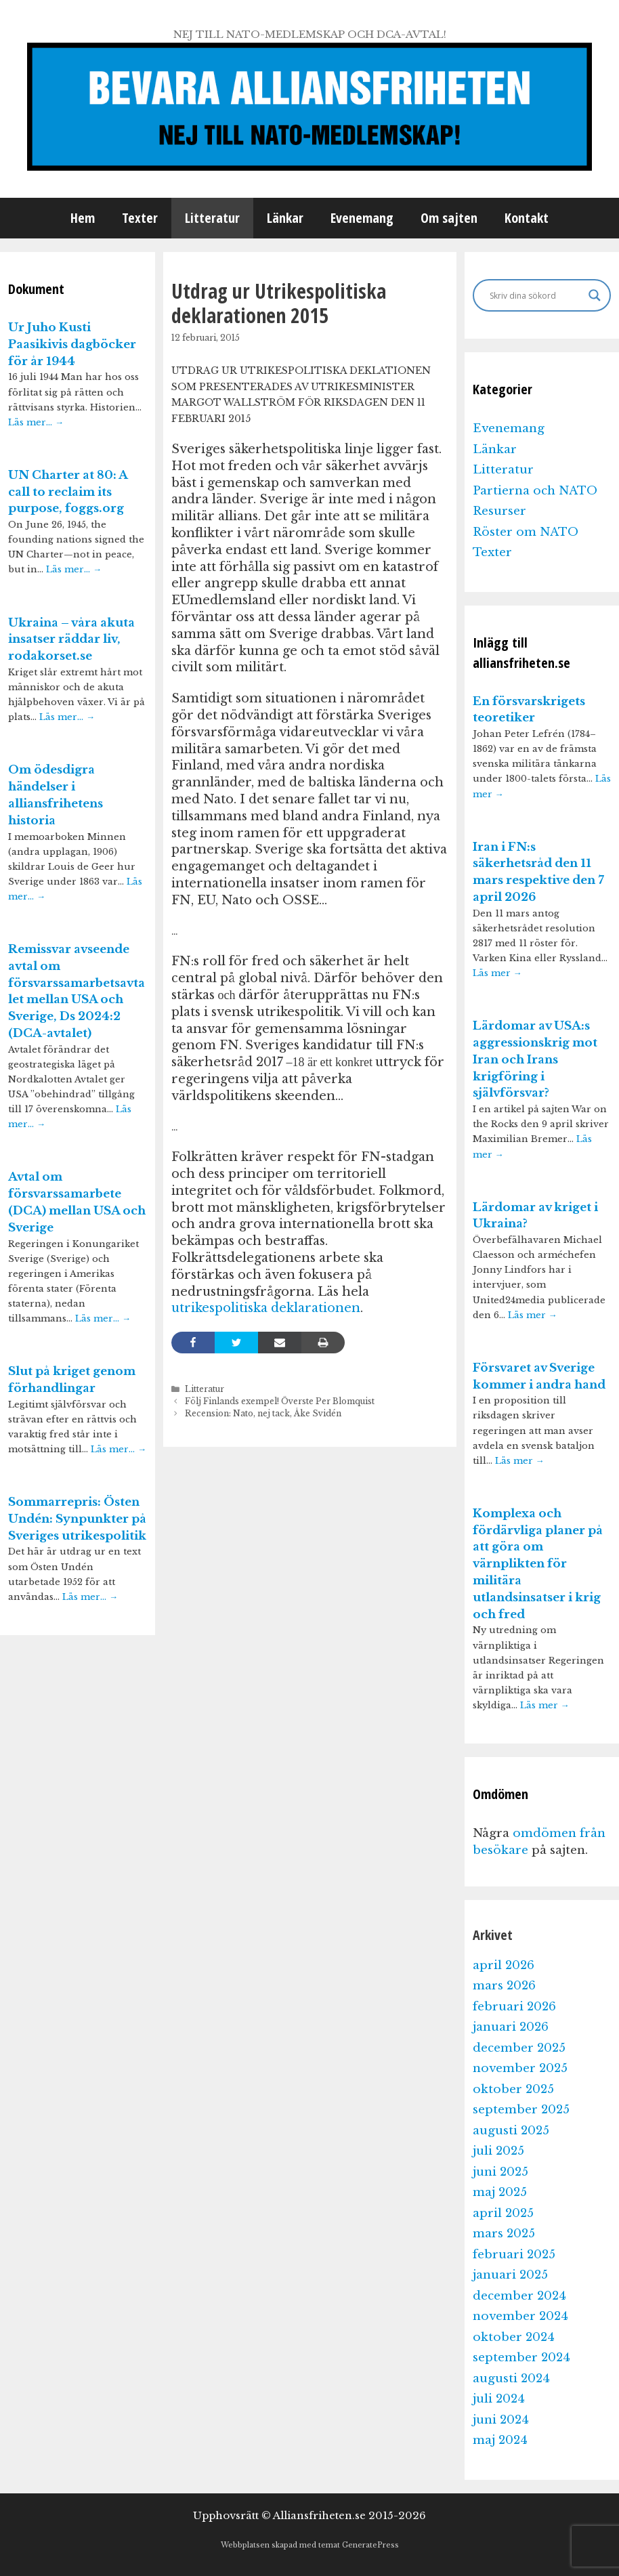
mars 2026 (504, 1986)
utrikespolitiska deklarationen (265, 1308)
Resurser (499, 511)
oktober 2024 (514, 2337)
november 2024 (520, 2316)
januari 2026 (511, 2027)
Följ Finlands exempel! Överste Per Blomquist (280, 1401)
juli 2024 (499, 2399)
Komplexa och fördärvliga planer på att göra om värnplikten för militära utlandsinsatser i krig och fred (538, 1564)
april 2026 (503, 1965)
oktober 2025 (513, 2089)
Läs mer (497, 973)
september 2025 (521, 2110)
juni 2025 (500, 2172)
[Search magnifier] (594, 295)
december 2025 (519, 2048)
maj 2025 (500, 2192)
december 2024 (519, 2296)
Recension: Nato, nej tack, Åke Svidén (263, 1413)
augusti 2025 (511, 2131)
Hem (82, 218)
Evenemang (361, 218)
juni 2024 (501, 2420)
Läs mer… (36, 422)
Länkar (285, 218)
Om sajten (449, 218)
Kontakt (527, 218)
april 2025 (503, 2213)
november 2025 (520, 2068)
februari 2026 (514, 2007)
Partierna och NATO (535, 491)
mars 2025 (504, 2233)
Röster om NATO (525, 532)
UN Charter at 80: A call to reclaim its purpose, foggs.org (67, 492)
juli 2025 (498, 2151)
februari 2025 (514, 2254)
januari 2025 (510, 2275)
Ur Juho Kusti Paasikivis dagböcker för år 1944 (72, 344)
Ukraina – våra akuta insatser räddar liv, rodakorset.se (71, 640)
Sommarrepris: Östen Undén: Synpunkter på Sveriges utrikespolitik (77, 1519)
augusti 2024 (511, 2378)
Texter (140, 218)
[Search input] (536, 295)
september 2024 (521, 2357)
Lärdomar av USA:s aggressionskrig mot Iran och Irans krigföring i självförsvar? (535, 1059)
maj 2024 (500, 2440)
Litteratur (212, 218)
